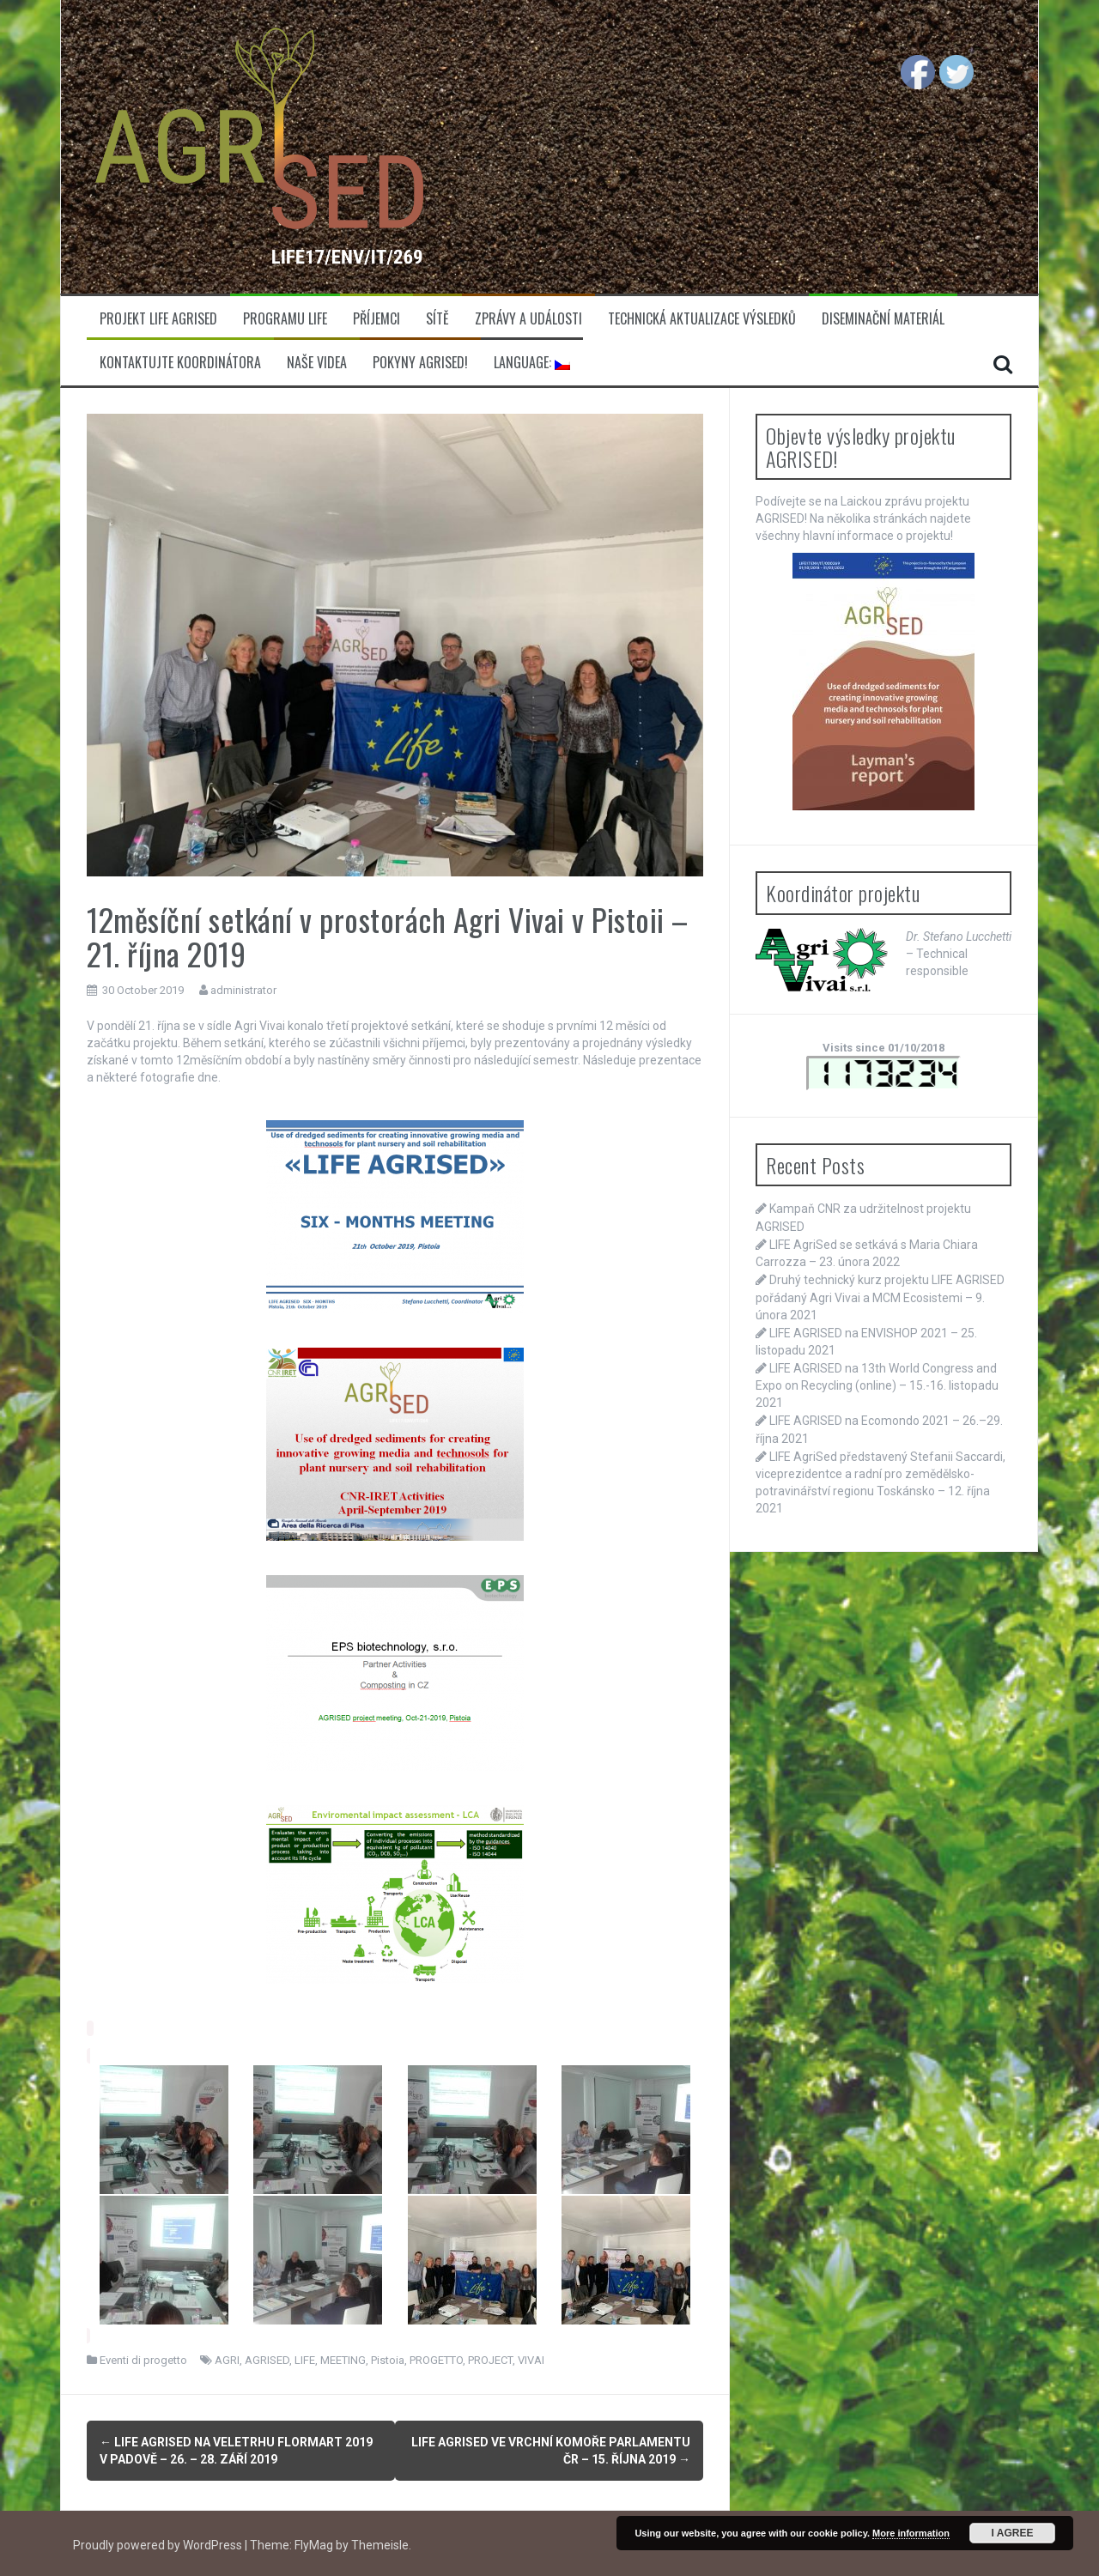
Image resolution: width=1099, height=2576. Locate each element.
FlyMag (313, 2542)
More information (911, 2533)
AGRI (227, 2360)
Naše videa (317, 363)
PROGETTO (436, 2360)
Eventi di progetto (143, 2360)
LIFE (304, 2360)
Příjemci (376, 319)
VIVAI (531, 2360)
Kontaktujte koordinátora (180, 363)
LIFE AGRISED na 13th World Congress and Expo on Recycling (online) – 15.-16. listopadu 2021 (877, 1385)
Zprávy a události (528, 319)
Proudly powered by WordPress (159, 2542)
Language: (532, 363)
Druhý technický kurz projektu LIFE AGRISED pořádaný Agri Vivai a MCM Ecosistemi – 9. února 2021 (880, 1297)
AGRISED (267, 2360)
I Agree (1013, 2533)
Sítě (437, 319)
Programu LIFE (285, 319)
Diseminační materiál (883, 319)
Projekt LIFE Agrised (158, 319)
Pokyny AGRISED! (420, 363)
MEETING (343, 2360)
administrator (243, 990)
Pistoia (387, 2360)
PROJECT (490, 2360)
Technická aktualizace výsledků (702, 319)
